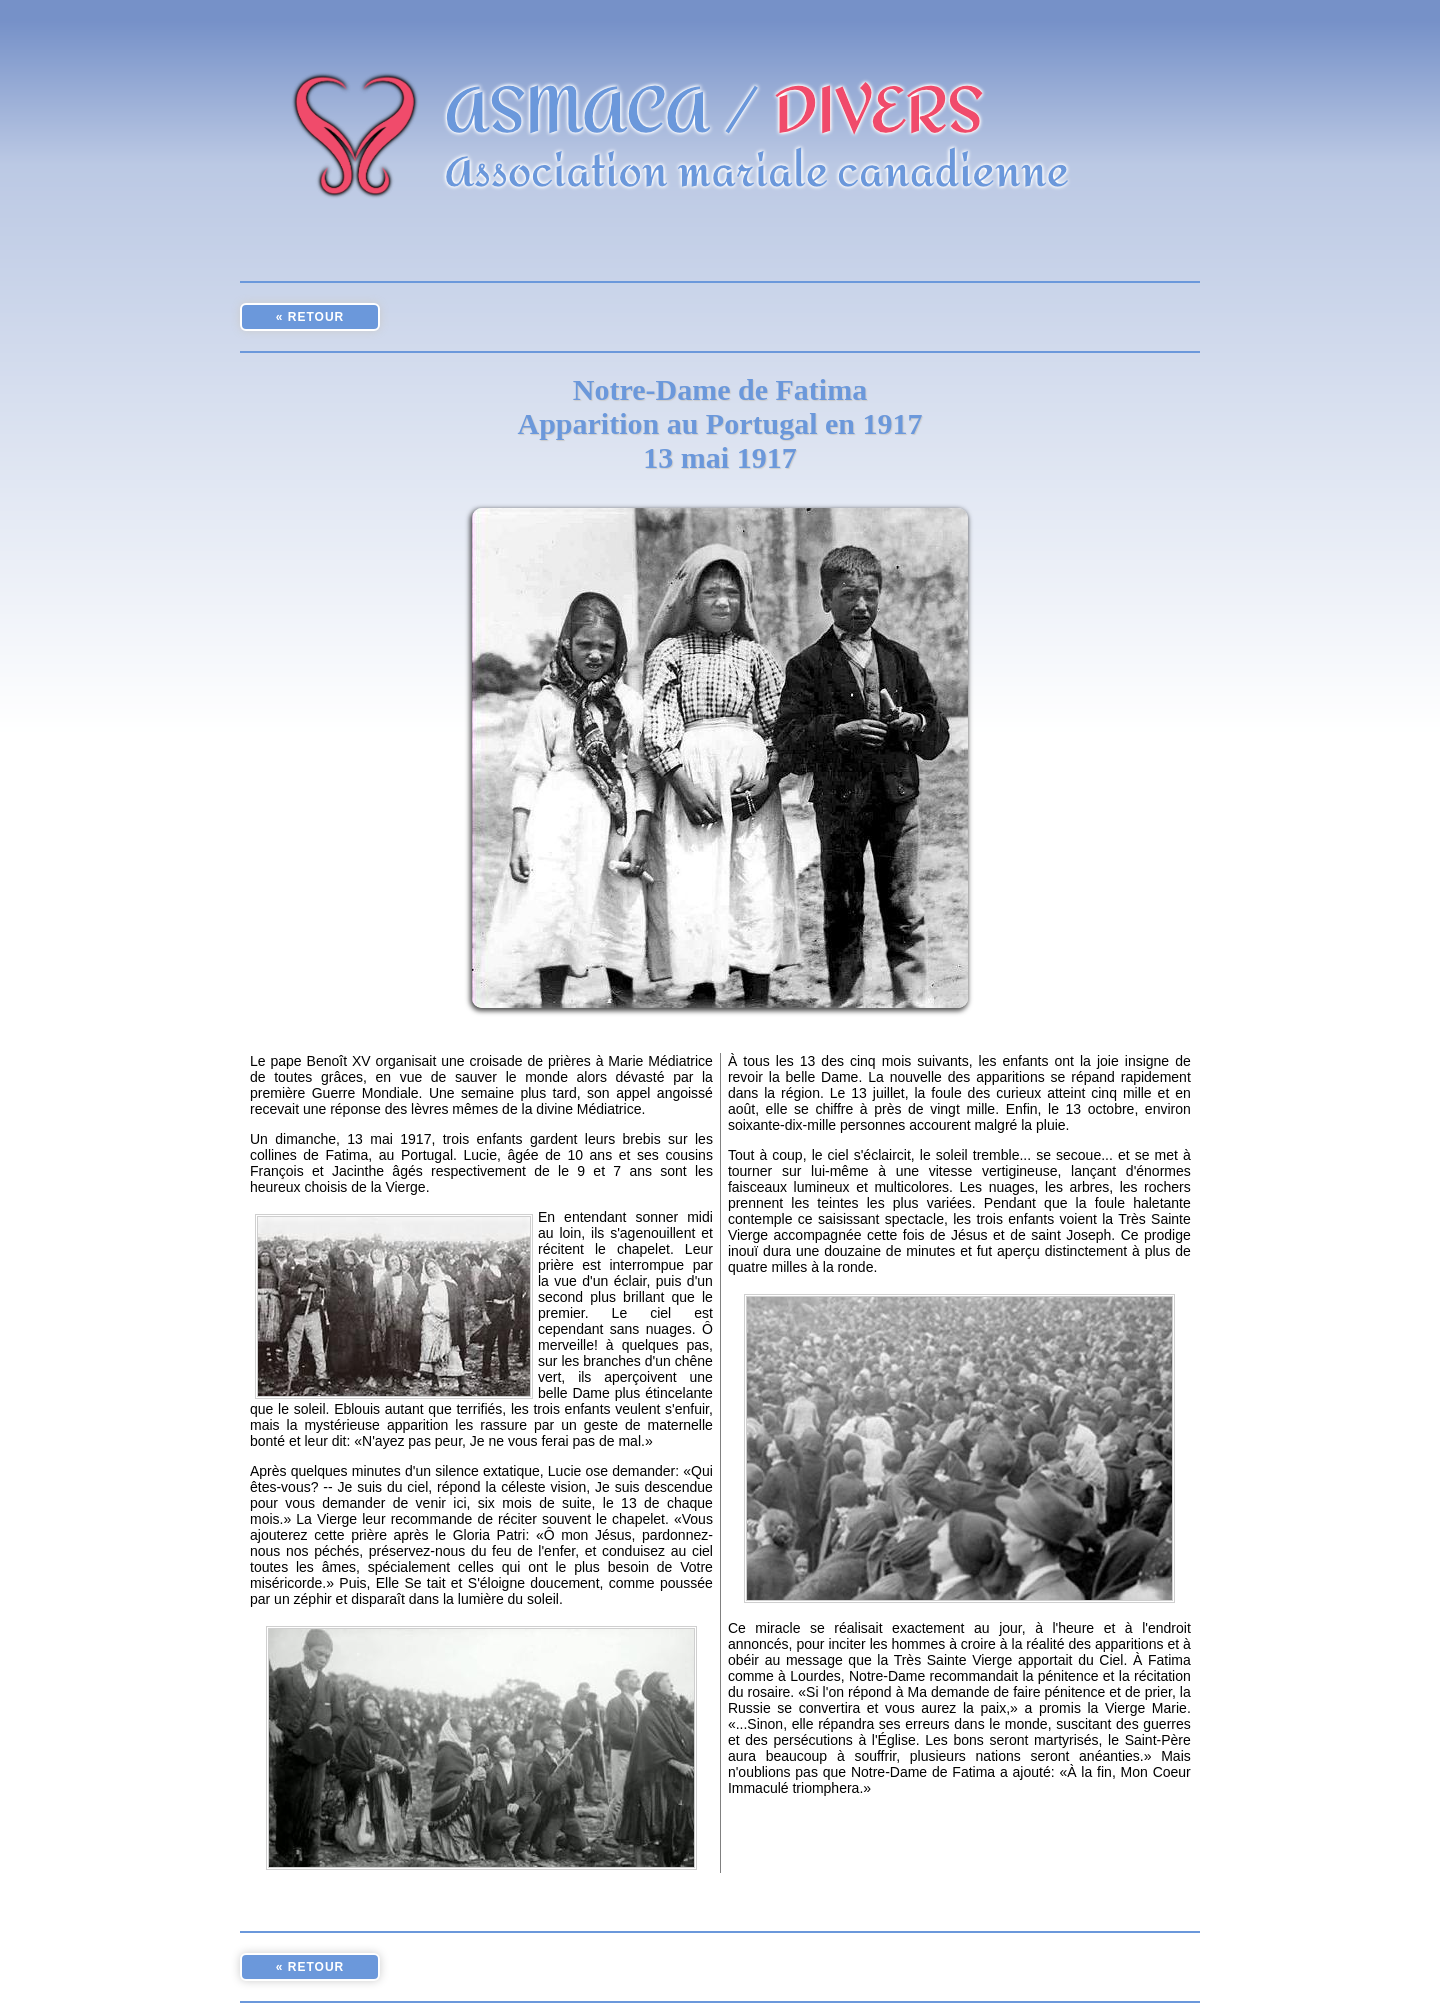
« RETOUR (310, 317)
